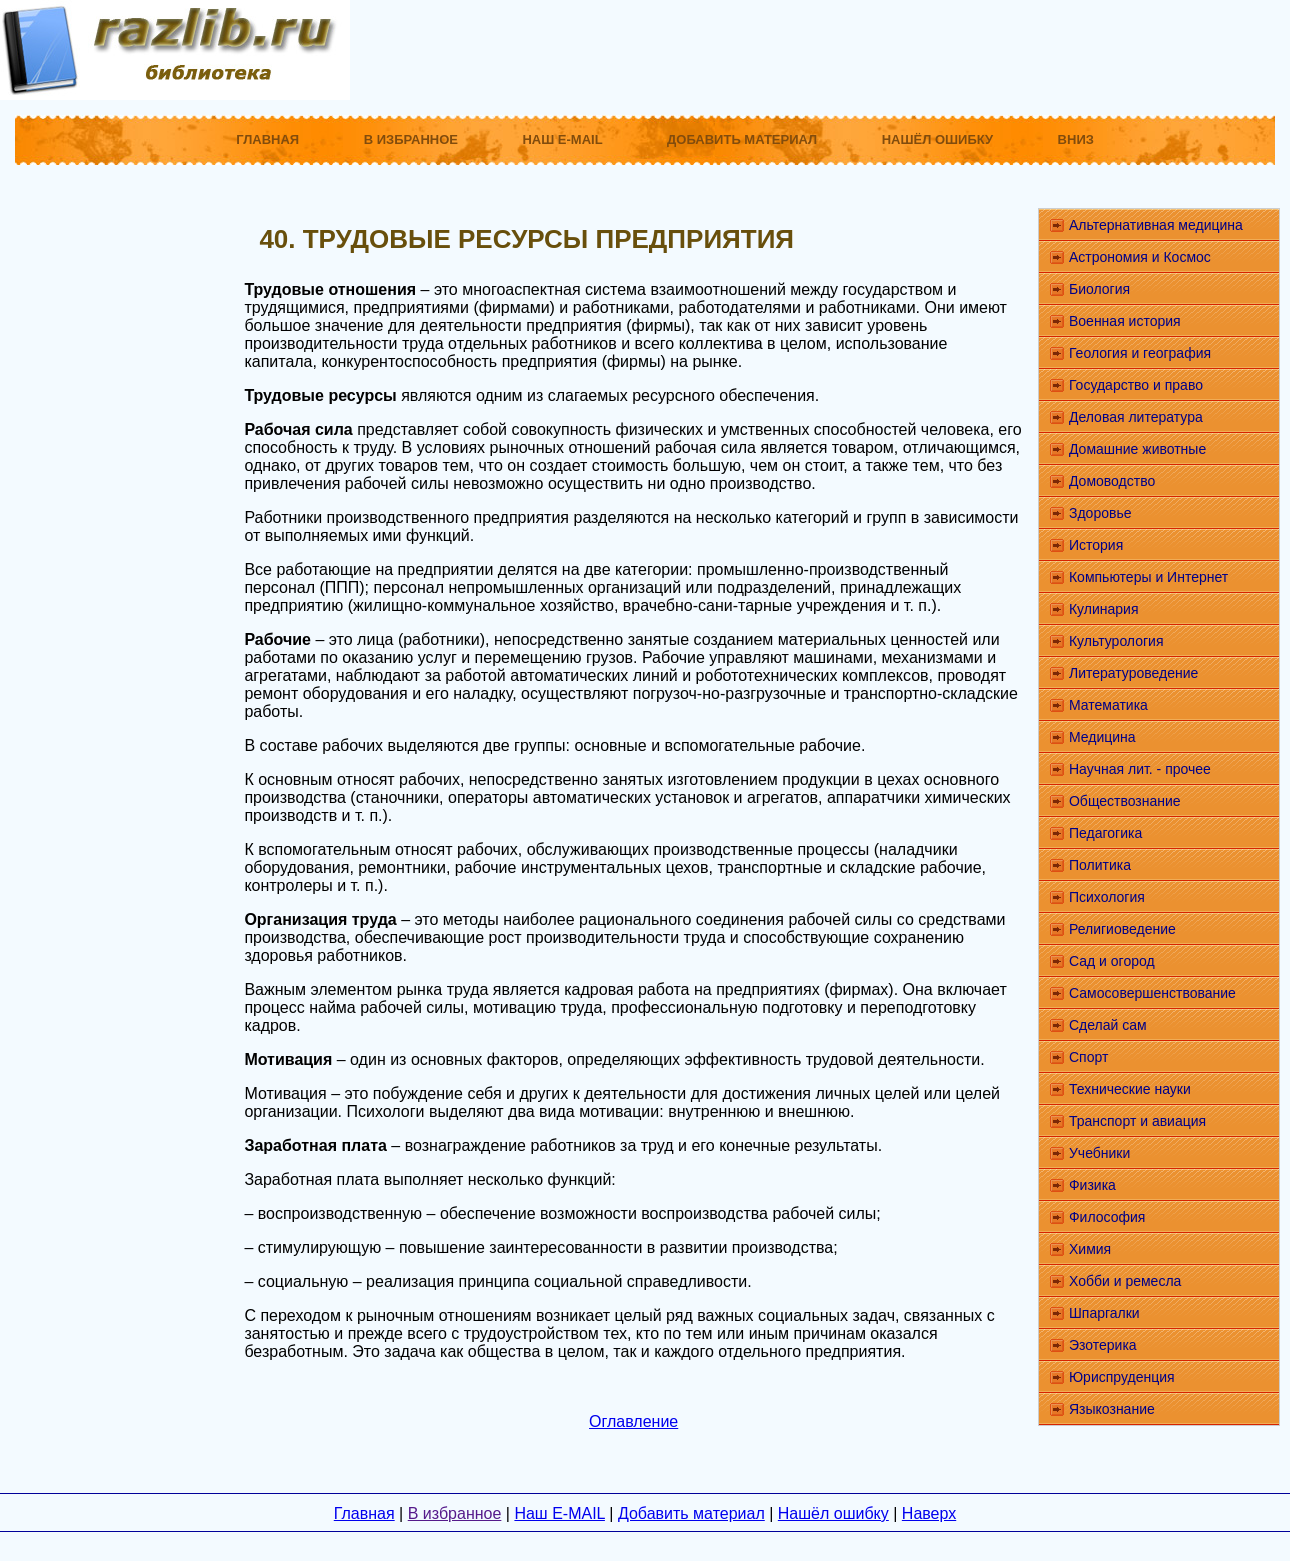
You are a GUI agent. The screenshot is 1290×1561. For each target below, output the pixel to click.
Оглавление (633, 1421)
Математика (1108, 705)
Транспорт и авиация (1137, 1121)
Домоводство (1112, 481)
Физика (1092, 1185)
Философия (1107, 1217)
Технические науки (1130, 1089)
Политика (1100, 865)
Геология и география (1140, 353)
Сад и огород (1112, 961)
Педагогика (1105, 833)
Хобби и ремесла (1125, 1281)
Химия (1090, 1249)
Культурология (1116, 641)
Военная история (1125, 321)
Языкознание (1112, 1409)
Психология (1107, 897)
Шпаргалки (1104, 1313)
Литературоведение (1133, 673)
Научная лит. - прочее (1140, 769)
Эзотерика (1103, 1345)
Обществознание (1125, 801)
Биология (1099, 289)
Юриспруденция (1122, 1377)
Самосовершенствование (1152, 993)
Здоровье (1100, 513)
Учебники (1099, 1153)
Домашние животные (1137, 449)
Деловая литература (1136, 417)
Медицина (1102, 737)
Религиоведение (1122, 929)
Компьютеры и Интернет (1148, 577)
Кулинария (1104, 609)
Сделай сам (1108, 1025)
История (1096, 545)
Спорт (1088, 1057)
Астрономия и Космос (1140, 257)
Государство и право (1136, 385)
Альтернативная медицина (1156, 225)
